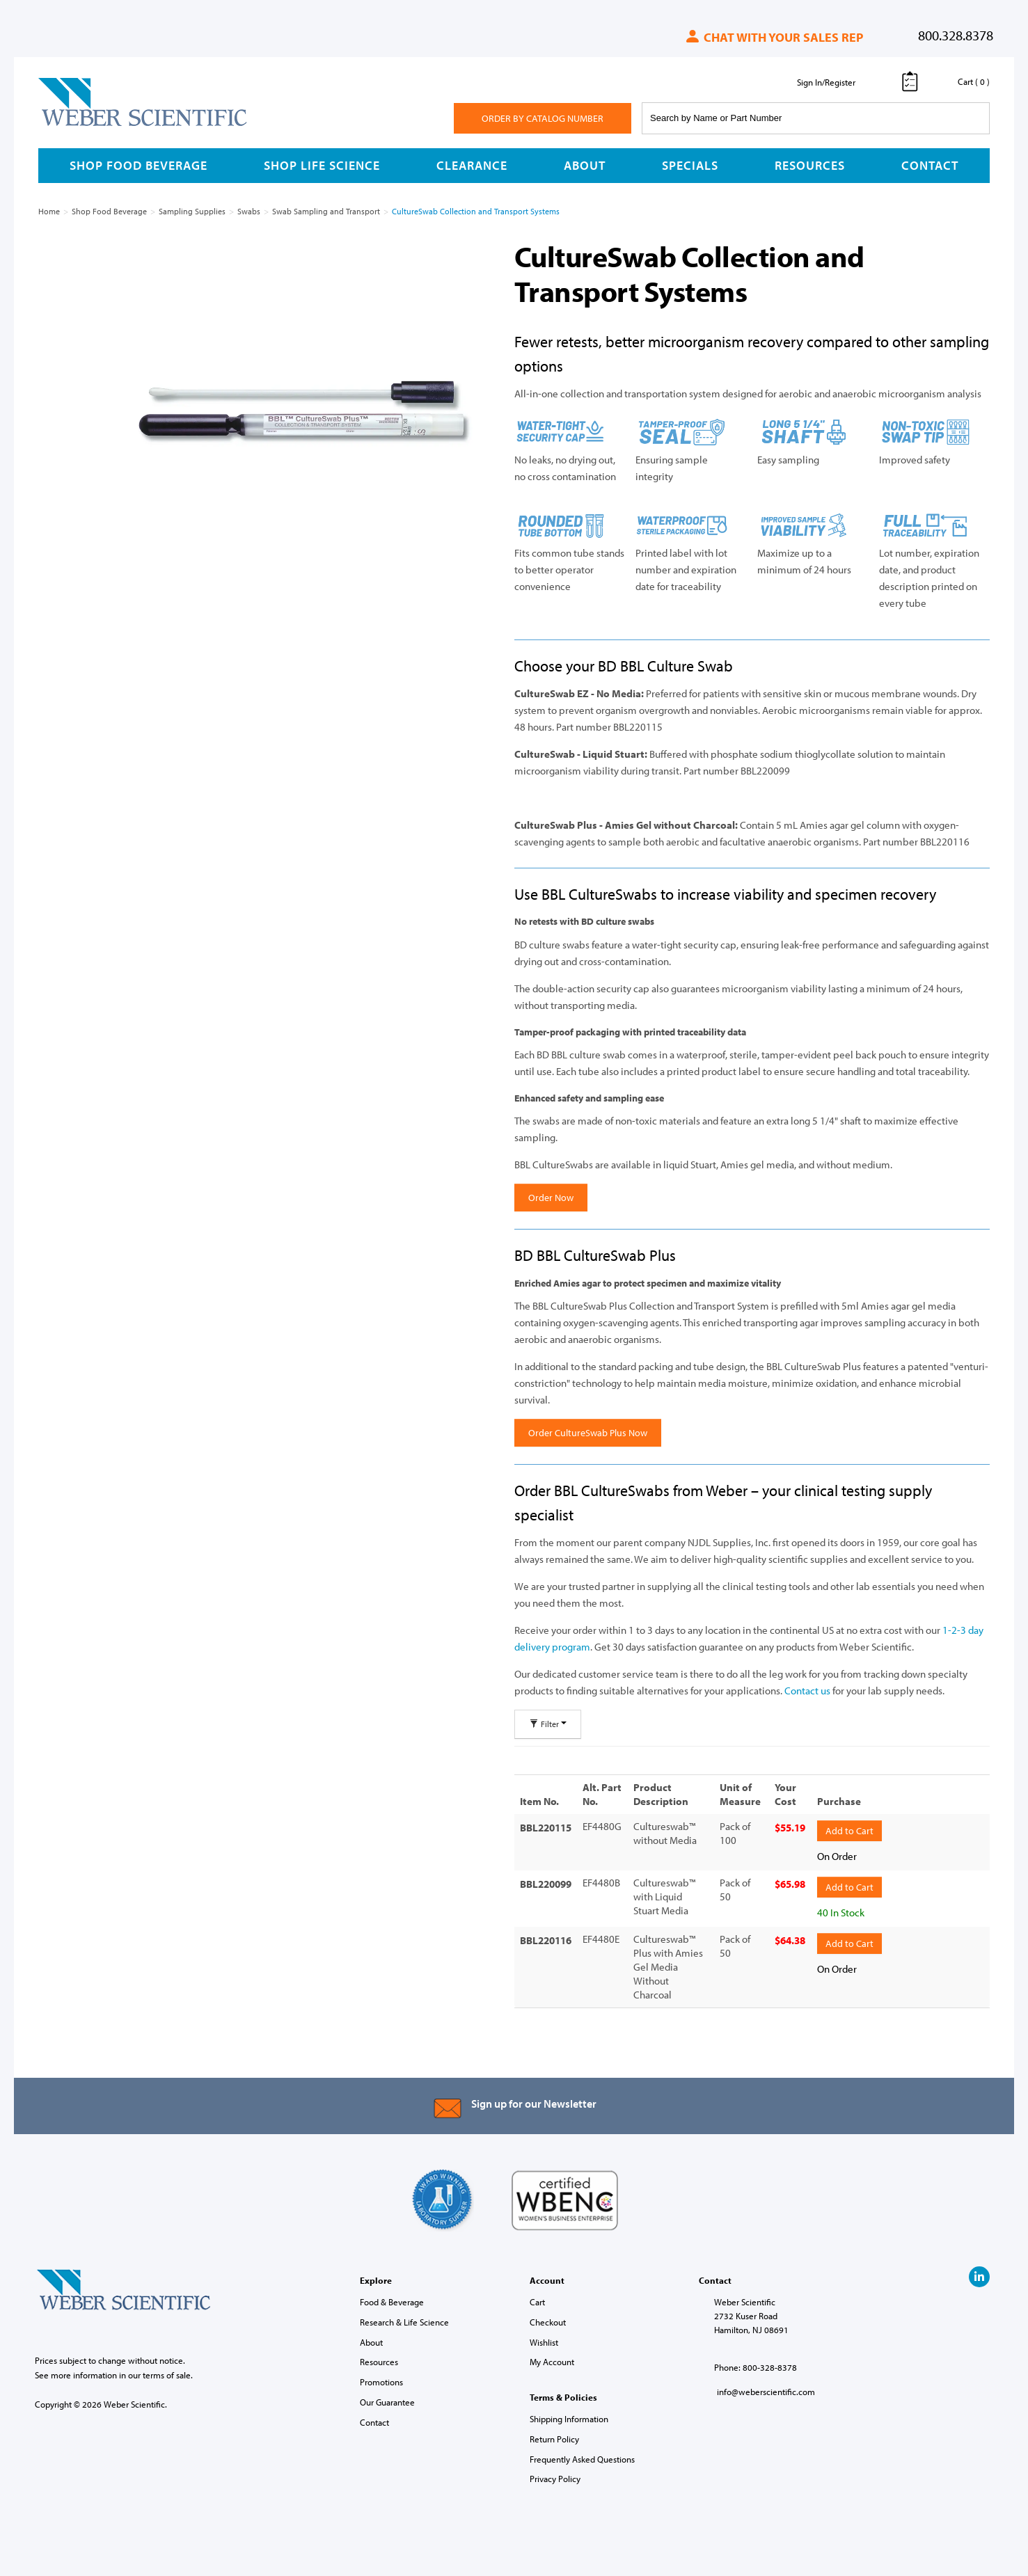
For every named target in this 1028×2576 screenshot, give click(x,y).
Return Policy (554, 2437)
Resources (810, 165)
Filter (548, 1724)
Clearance (471, 165)
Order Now (551, 1197)
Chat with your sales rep (773, 37)
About (585, 165)
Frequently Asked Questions (582, 2457)
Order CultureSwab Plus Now (587, 1432)
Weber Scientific (71, 125)
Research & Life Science (404, 2320)
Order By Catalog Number (542, 118)
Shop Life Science (322, 165)
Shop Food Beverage (138, 165)
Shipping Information (569, 2417)
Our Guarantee (387, 2400)
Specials (690, 165)
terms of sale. (168, 2373)
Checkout (548, 2320)
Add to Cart (849, 1830)
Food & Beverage (392, 2300)
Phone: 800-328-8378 (755, 2365)
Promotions (381, 2380)
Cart (537, 2300)
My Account (552, 2361)
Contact (929, 165)
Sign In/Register (826, 82)
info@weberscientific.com (766, 2390)
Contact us (807, 1690)
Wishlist (544, 2340)
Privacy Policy (555, 2477)
